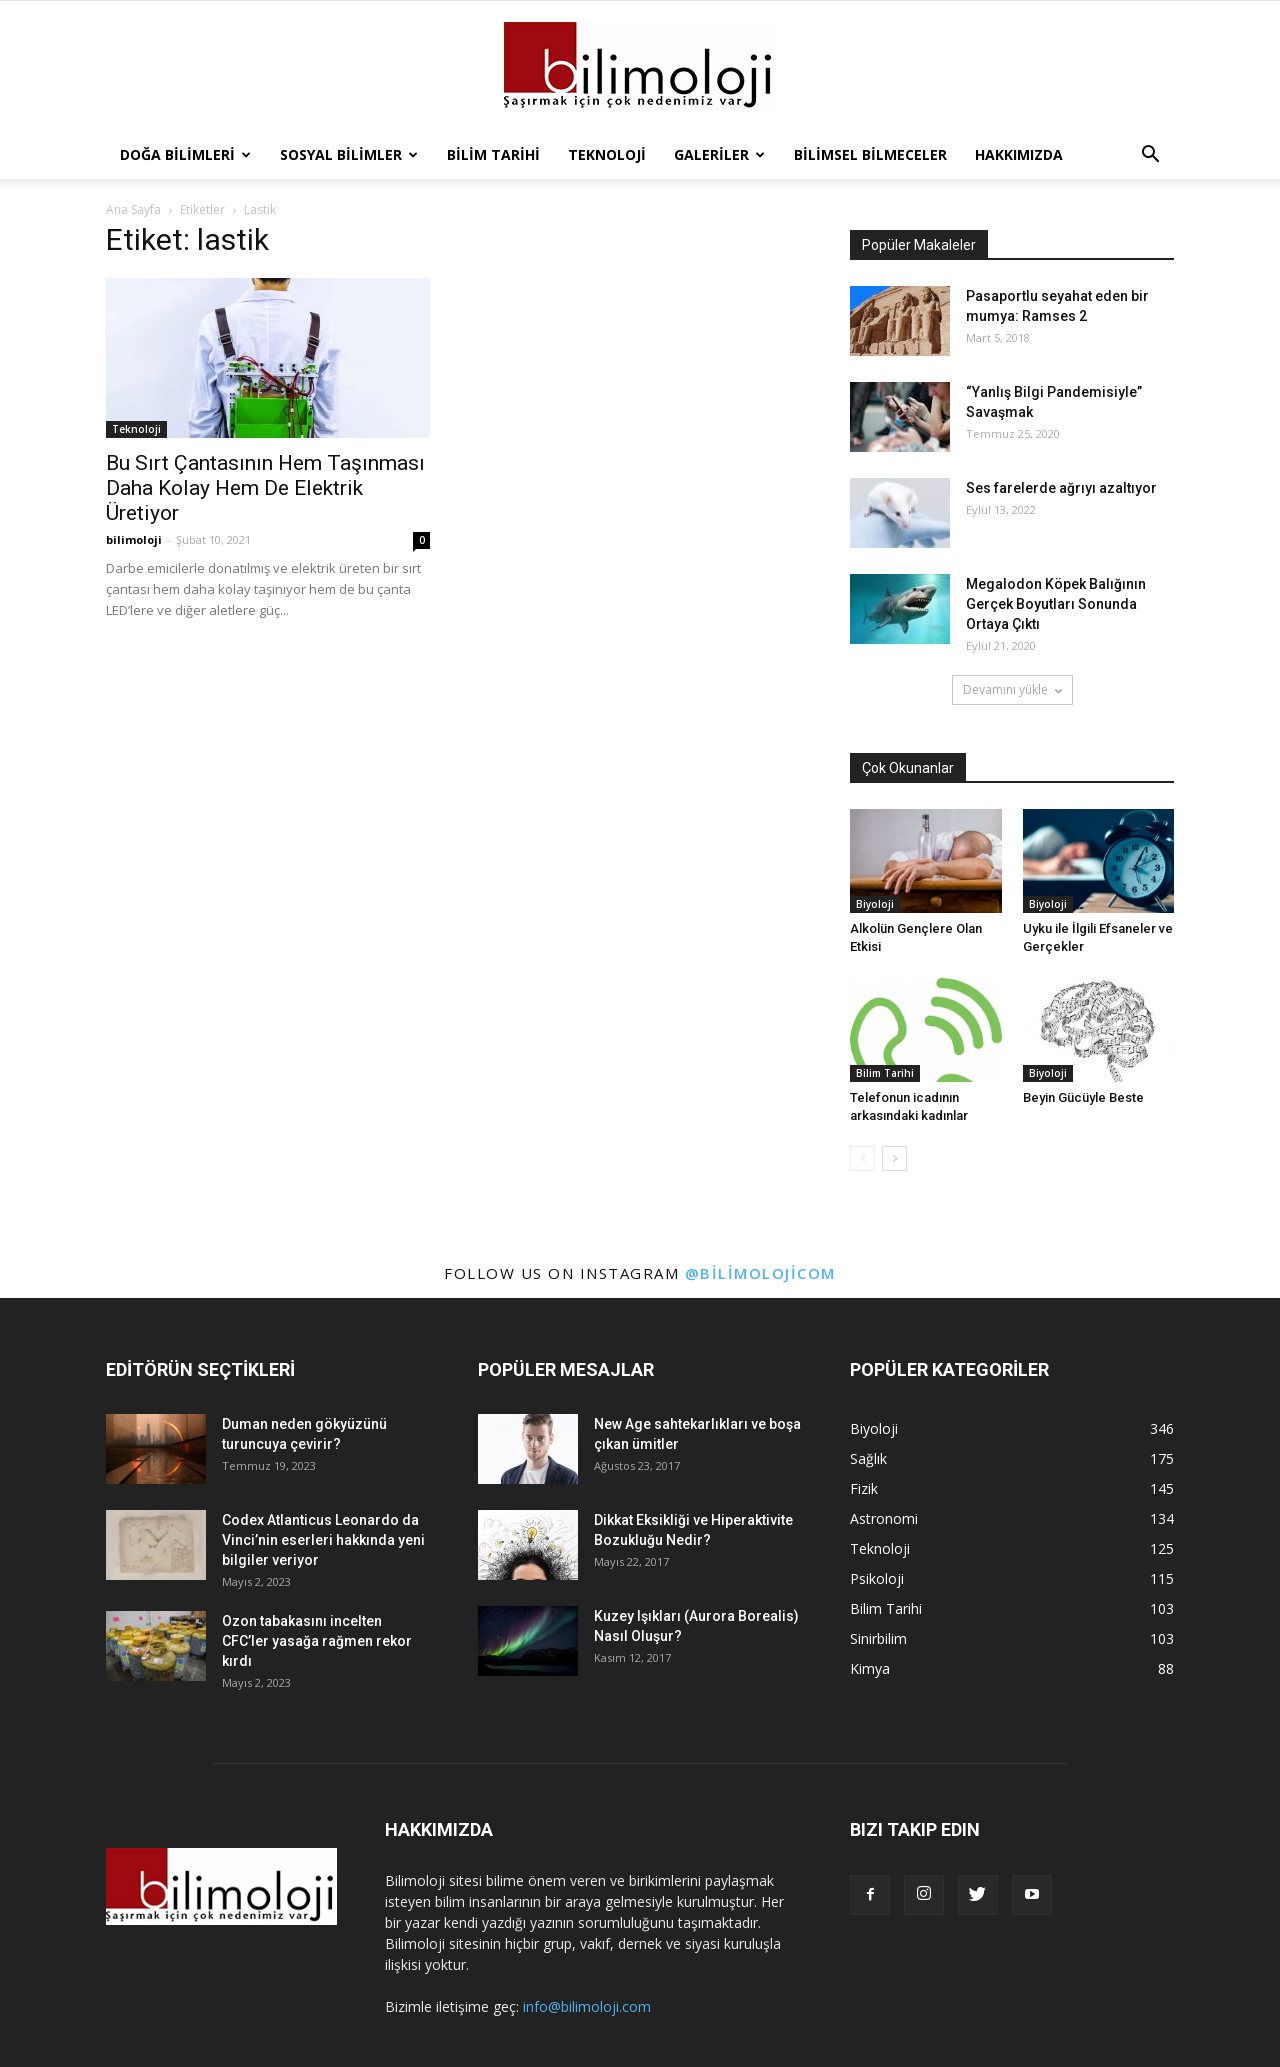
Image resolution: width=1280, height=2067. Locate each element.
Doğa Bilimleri (185, 154)
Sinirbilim (878, 1638)
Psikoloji (877, 1578)
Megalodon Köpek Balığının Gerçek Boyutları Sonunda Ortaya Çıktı (1056, 604)
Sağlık (868, 1458)
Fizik (864, 1488)
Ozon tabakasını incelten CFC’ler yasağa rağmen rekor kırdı (317, 1641)
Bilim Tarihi (493, 154)
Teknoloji (607, 154)
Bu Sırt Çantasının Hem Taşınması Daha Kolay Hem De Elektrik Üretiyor (265, 488)
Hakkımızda (1019, 154)
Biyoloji (875, 904)
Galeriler (719, 154)
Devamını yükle (1012, 689)
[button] (1150, 155)
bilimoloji (134, 539)
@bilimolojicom (760, 1273)
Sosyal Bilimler (349, 154)
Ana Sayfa (133, 209)
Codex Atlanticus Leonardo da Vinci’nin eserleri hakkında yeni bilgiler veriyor (323, 1540)
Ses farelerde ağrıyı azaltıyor (1061, 488)
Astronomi (884, 1518)
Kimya (870, 1668)
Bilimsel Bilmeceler (870, 154)
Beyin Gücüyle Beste (1083, 1097)
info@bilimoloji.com (587, 2006)
